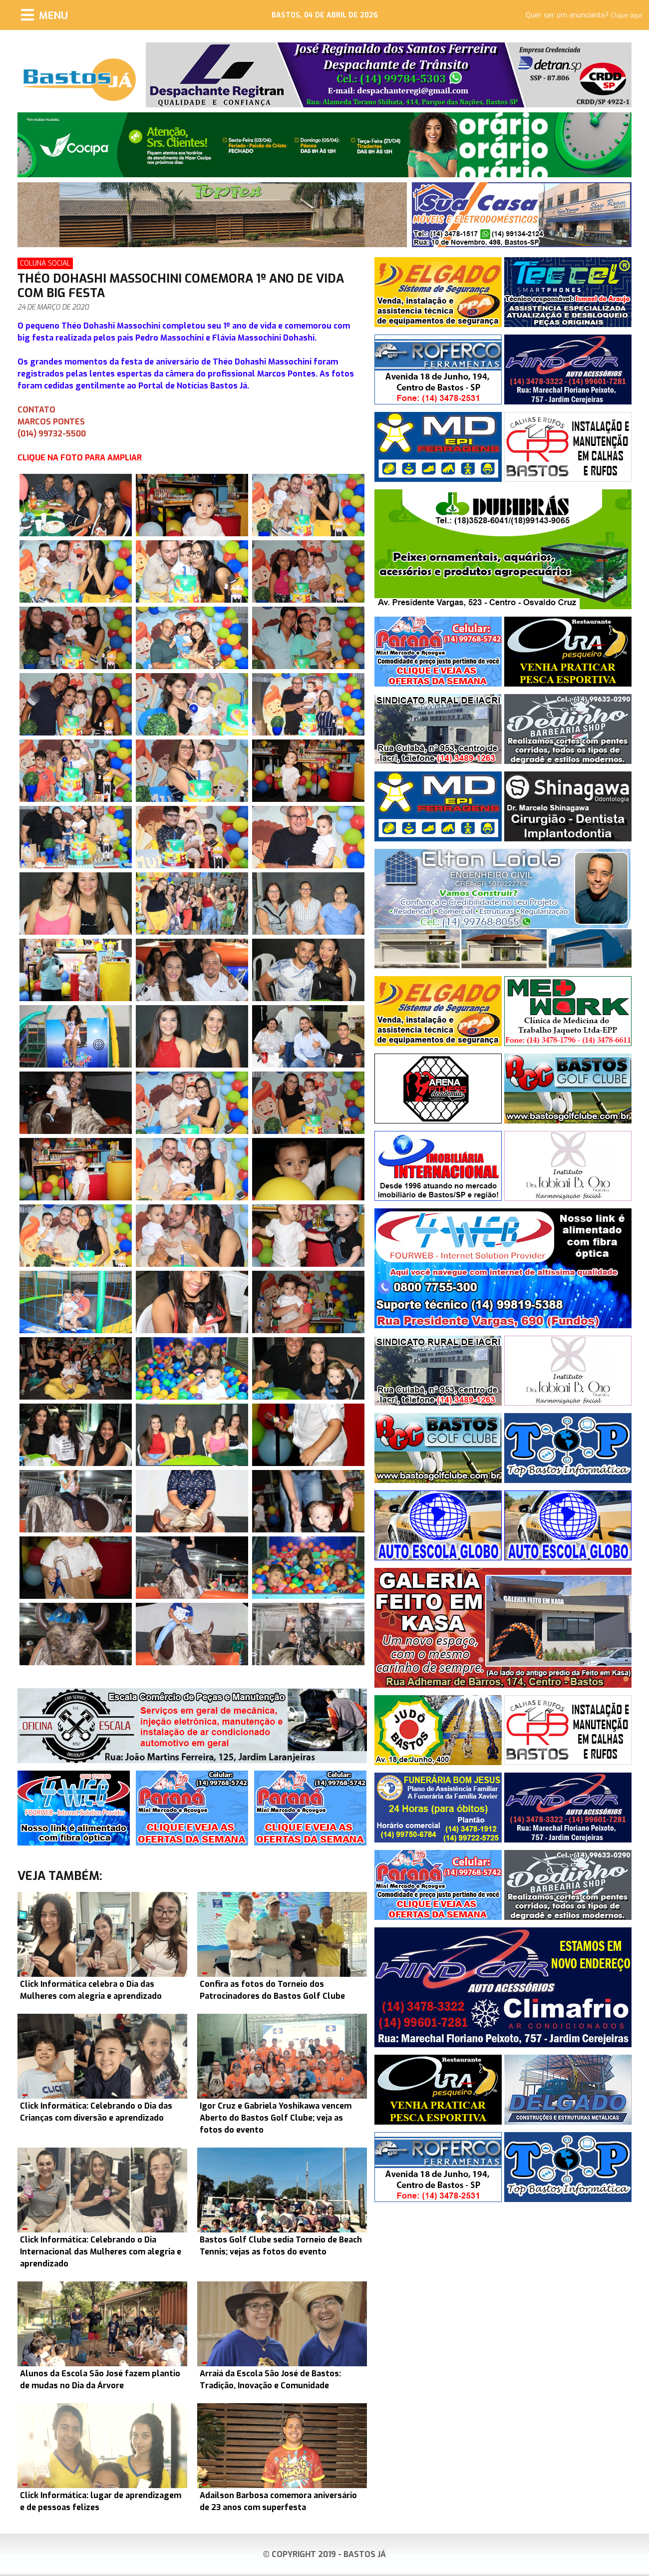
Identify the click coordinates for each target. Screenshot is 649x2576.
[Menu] (44, 14)
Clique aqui (626, 15)
